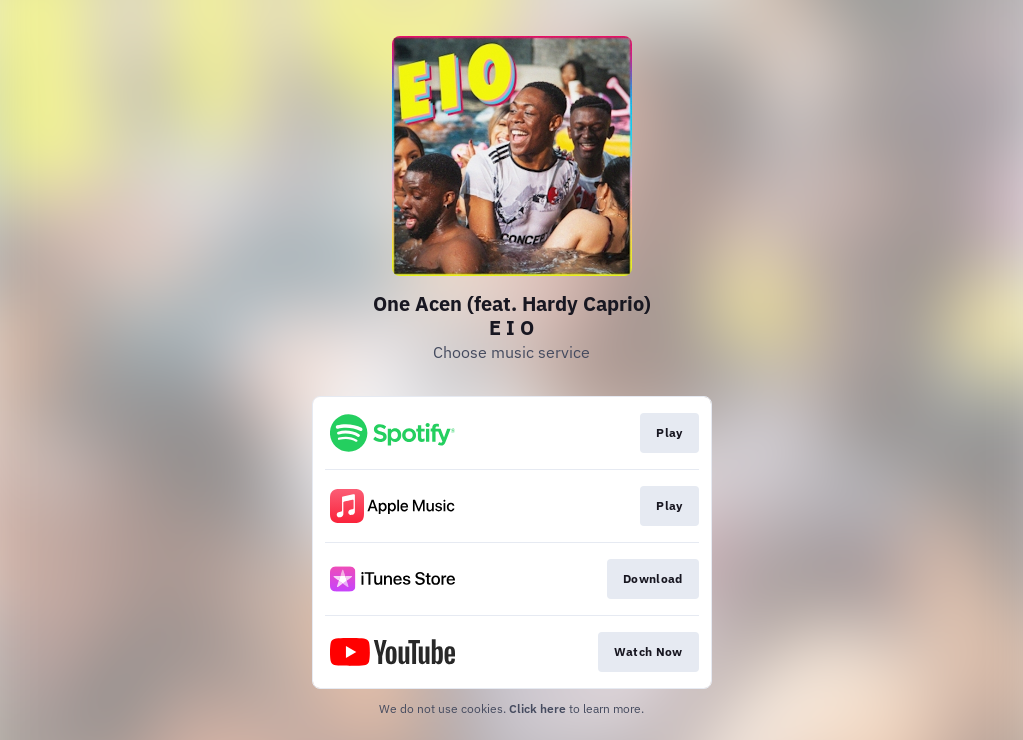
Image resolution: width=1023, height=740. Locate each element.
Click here (537, 708)
